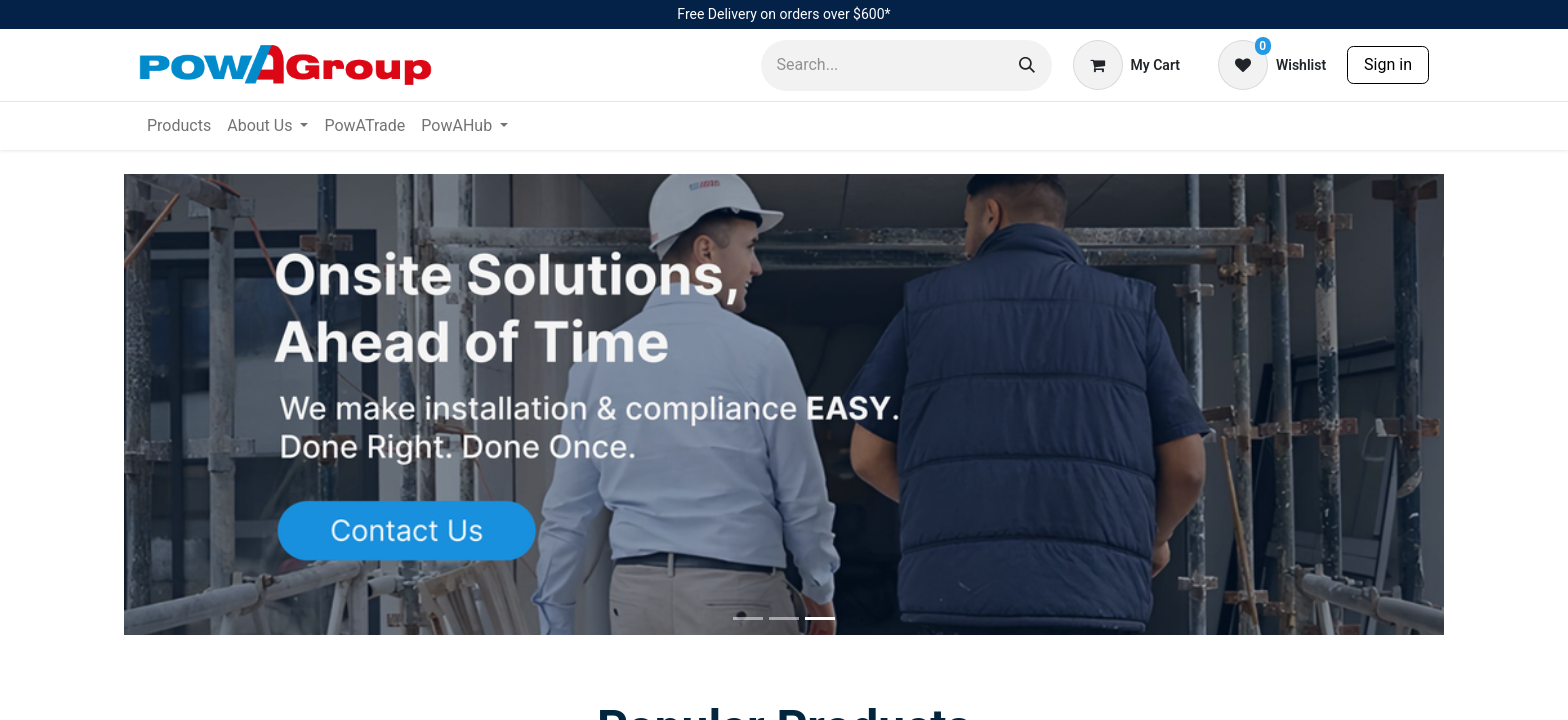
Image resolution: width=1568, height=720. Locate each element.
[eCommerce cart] (1126, 65)
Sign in (1388, 64)
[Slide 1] (784, 618)
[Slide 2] (820, 618)
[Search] (1027, 65)
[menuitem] (179, 126)
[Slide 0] (748, 618)
